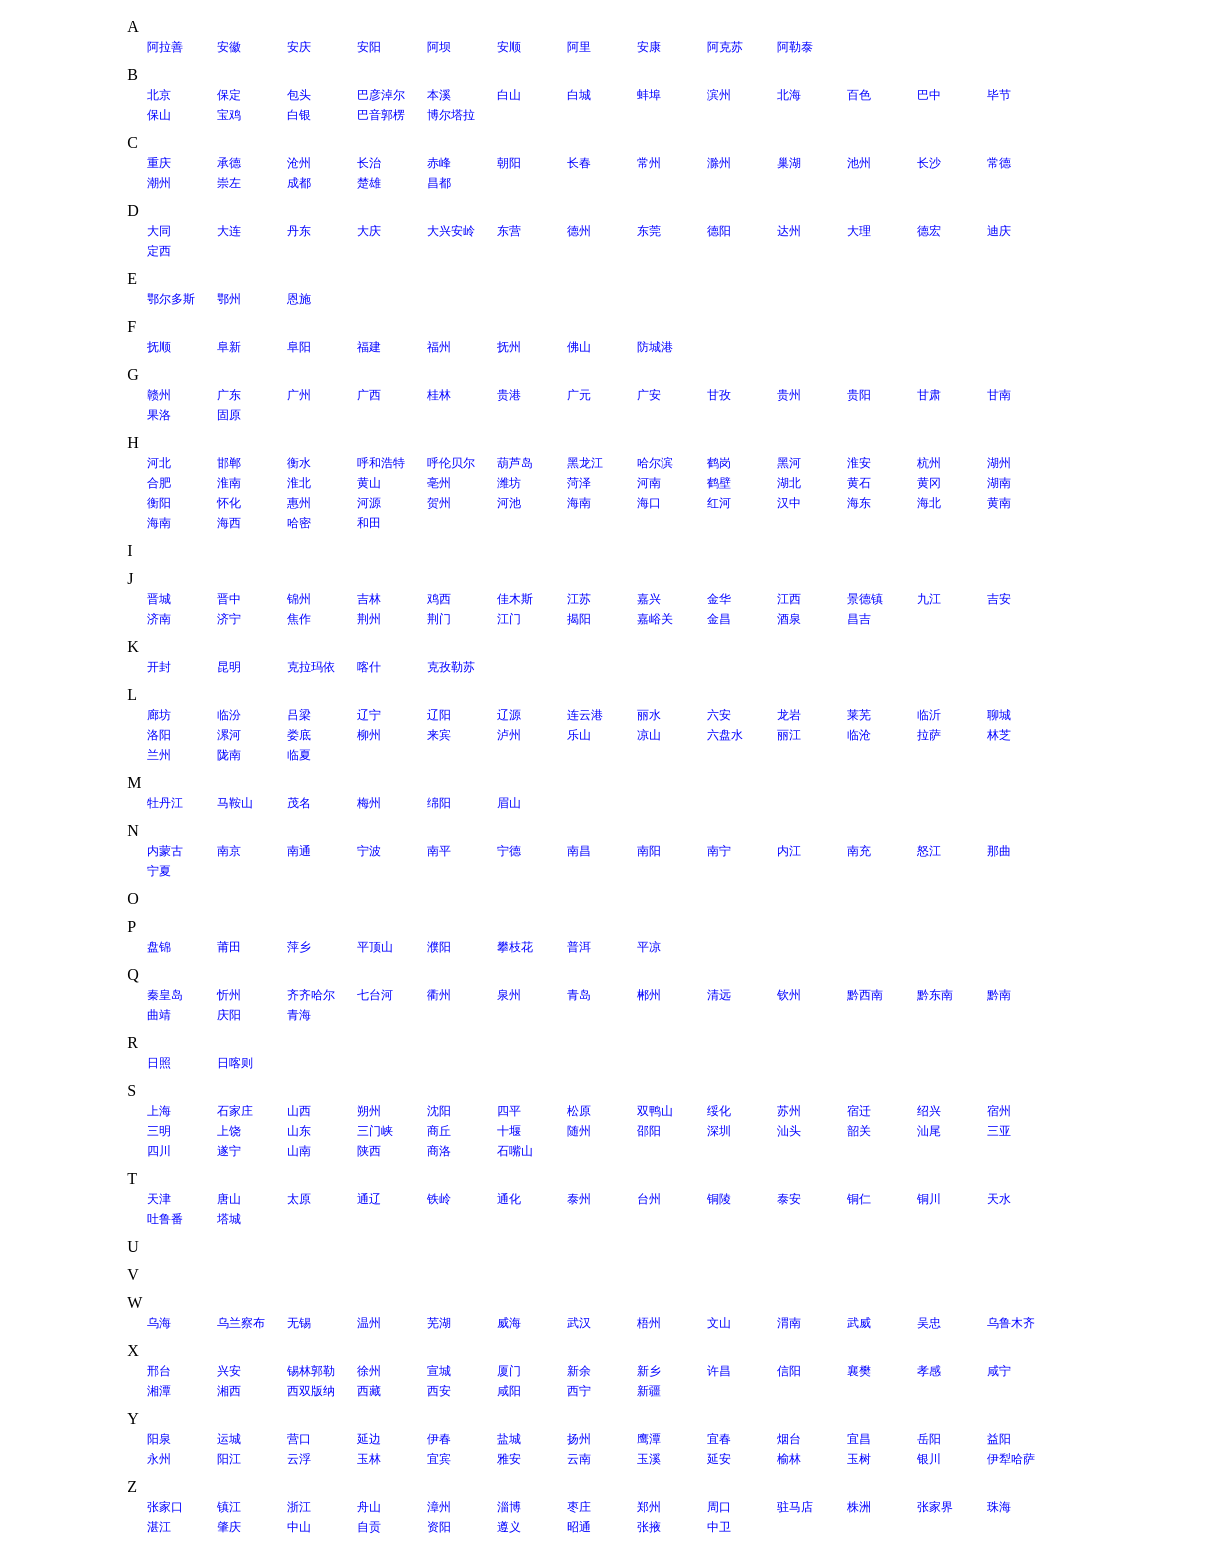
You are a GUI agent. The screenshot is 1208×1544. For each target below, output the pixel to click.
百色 (859, 95)
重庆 (159, 163)
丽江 (789, 735)
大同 (159, 231)
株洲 (859, 1507)
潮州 (159, 183)
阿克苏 (725, 47)
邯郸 (229, 463)
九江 (929, 599)
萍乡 (299, 947)
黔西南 (865, 995)
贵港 (509, 395)
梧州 (649, 1323)
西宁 (579, 1391)
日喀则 (235, 1063)
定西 (159, 251)
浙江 (299, 1507)
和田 (369, 523)
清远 (719, 995)
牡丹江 (165, 803)
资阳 (439, 1527)
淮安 (859, 463)
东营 (509, 231)
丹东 (299, 231)
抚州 (509, 347)
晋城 (159, 599)
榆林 (789, 1459)
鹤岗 (719, 463)
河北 (159, 463)
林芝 (999, 735)
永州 (159, 1459)
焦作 (299, 619)
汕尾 (929, 1131)
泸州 (509, 735)
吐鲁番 (165, 1219)
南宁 (719, 851)
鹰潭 (649, 1439)
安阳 (369, 47)
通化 (509, 1199)
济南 (159, 619)
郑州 (649, 1507)
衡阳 (159, 503)
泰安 (789, 1199)
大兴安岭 (451, 231)
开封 (159, 667)
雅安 (509, 1459)
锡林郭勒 (311, 1371)
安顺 (509, 47)
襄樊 (859, 1371)
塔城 (229, 1219)
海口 (649, 503)
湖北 (789, 483)
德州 (579, 231)
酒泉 (789, 619)
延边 (369, 1439)
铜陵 (719, 1199)
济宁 (229, 619)
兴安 (229, 1371)
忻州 (229, 995)
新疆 (649, 1391)
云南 (579, 1459)
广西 (369, 395)
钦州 (789, 995)
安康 (649, 47)
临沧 (859, 735)
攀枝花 (515, 947)
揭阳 (579, 619)
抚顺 (159, 347)
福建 (369, 347)
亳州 (439, 483)
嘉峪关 (655, 619)
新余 (579, 1371)
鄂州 (229, 299)
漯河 (229, 735)
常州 (649, 163)
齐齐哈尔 (311, 995)
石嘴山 (515, 1151)
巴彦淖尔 (381, 95)
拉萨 (929, 735)
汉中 (789, 503)
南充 (859, 851)
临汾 (229, 715)
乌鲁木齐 (1011, 1323)
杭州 (929, 463)
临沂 (929, 715)
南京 (229, 851)
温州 (369, 1323)
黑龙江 (585, 463)
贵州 (789, 395)
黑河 (789, 463)
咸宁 (999, 1371)
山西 (299, 1111)
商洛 (439, 1151)
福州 (439, 347)
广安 (649, 395)
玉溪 (649, 1459)
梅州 (369, 803)
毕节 (999, 95)
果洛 (159, 415)
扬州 (579, 1439)
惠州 (299, 503)
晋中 (229, 599)
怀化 (229, 503)
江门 (509, 619)
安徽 (229, 47)
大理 (859, 231)
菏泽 (579, 483)
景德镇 (865, 599)
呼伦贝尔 (451, 463)
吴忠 (929, 1323)
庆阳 (229, 1015)
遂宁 (229, 1151)
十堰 (509, 1131)
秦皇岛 (165, 995)
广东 (229, 395)
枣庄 (579, 1507)
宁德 (509, 851)
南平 (439, 851)
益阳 (999, 1439)
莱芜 (859, 715)
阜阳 (299, 347)
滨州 (719, 95)
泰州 (579, 1199)
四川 (159, 1151)
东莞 (649, 231)
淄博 (509, 1507)
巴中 (929, 95)
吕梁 (299, 715)
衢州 (439, 995)
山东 (299, 1131)
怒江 (929, 851)
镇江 (229, 1507)
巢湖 (789, 163)
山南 (299, 1151)
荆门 (439, 619)
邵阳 (649, 1131)
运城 (229, 1439)
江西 (789, 599)
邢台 (159, 1371)
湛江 (159, 1527)
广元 (579, 395)
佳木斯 (515, 599)
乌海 (159, 1323)
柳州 (369, 735)
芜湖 (439, 1323)
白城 (579, 95)
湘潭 (159, 1391)
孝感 (929, 1371)
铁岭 (439, 1199)
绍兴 (929, 1111)
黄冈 (929, 483)
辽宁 (369, 715)
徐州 (369, 1371)
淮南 (229, 483)
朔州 (369, 1111)
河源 (369, 503)
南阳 (649, 851)
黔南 (999, 995)
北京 (159, 95)
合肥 (159, 483)
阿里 (579, 47)
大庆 (369, 231)
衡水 (299, 463)
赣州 (159, 395)
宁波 (369, 851)
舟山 (369, 1507)
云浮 (299, 1459)
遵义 (509, 1527)
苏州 (789, 1111)
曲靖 (159, 1015)
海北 (929, 503)
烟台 (789, 1439)
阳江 (229, 1459)
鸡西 (439, 599)
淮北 (299, 483)
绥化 (719, 1111)
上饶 (229, 1131)
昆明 (229, 667)
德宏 (929, 231)
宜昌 (859, 1439)
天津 (159, 1199)
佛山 (579, 347)
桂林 (439, 395)
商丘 (439, 1131)
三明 (159, 1131)
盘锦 (159, 947)
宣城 (439, 1371)
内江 (789, 851)
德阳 (719, 231)
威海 (509, 1323)
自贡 (369, 1527)
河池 (509, 503)
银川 (929, 1459)
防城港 (655, 347)
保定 (229, 95)
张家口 (165, 1507)
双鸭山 (655, 1111)
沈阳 (439, 1111)
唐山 (229, 1199)
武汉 (579, 1323)
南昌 (579, 851)
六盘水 (725, 735)
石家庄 (235, 1111)
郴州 (649, 995)
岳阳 (929, 1439)
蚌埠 (649, 95)
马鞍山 (235, 803)
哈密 (299, 523)
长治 (369, 163)
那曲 (999, 851)
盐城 (509, 1439)
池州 (859, 163)
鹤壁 (719, 483)
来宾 (439, 735)
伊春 (439, 1439)
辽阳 (439, 715)
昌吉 (859, 619)
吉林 (369, 599)
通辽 (369, 1199)
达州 (789, 231)
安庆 (299, 47)
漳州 (439, 1507)
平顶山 (375, 947)
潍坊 (509, 483)
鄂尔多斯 (171, 299)
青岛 (579, 995)
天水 (999, 1199)
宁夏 (159, 871)
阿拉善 (165, 47)
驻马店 (795, 1507)
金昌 (719, 619)
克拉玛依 (311, 667)
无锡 (299, 1323)
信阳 (789, 1371)
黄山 (369, 483)
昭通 (579, 1527)
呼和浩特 (381, 463)
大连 (229, 231)
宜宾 (439, 1459)
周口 (719, 1507)
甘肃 (929, 395)
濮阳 (439, 947)
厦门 (509, 1371)
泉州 (509, 995)
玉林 (369, 1459)
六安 (719, 715)
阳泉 (159, 1439)
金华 (719, 599)
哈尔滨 (655, 463)
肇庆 (229, 1527)
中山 (299, 1527)
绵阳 (439, 803)
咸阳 (509, 1391)
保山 (159, 115)
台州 (649, 1199)
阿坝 (439, 47)
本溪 (439, 95)
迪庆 (999, 231)
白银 (299, 115)
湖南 (999, 483)
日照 (159, 1063)
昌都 (439, 183)
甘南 (999, 395)
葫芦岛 (515, 463)
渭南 (789, 1323)
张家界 (935, 1507)
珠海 (999, 1507)
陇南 (229, 755)
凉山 (649, 735)
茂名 (299, 803)
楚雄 (369, 183)
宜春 (719, 1439)
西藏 (369, 1391)
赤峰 (439, 163)
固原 (229, 415)
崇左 (229, 183)
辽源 (509, 715)
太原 (299, 1199)
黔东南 (935, 995)
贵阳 (859, 395)
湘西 (229, 1391)
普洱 (579, 947)
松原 (579, 1111)
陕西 (369, 1151)
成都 (299, 183)
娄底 (299, 735)
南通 (299, 851)
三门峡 (375, 1131)
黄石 (859, 483)
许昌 (719, 1371)
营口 (299, 1439)
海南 (579, 503)
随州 (579, 1131)
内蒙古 (165, 851)
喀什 (369, 667)
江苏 (579, 599)
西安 (439, 1391)
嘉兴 (649, 599)
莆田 (229, 947)
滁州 (719, 163)
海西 (229, 523)
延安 (719, 1459)
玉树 (859, 1459)
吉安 (999, 599)
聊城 (999, 715)
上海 (159, 1111)
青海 (299, 1015)
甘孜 (719, 395)
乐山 (579, 735)
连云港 (585, 715)
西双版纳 (311, 1391)
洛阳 (159, 735)
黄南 (999, 503)
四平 (509, 1111)
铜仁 (859, 1199)
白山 (509, 95)
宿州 (999, 1111)
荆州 (369, 619)
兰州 (159, 755)
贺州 (439, 503)
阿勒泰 (795, 47)
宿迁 (859, 1111)
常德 (999, 163)
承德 (229, 163)
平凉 (649, 947)
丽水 (649, 715)
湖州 (999, 463)
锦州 (299, 599)
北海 (789, 95)
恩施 (299, 299)
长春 (579, 163)
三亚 (999, 1131)
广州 (299, 395)
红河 (719, 503)
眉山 (509, 803)
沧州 (299, 163)
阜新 (229, 347)
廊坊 (159, 715)
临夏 (299, 755)
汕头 (789, 1131)
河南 (649, 483)
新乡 (649, 1371)
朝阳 (509, 163)
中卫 (719, 1527)
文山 (719, 1323)
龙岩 (789, 715)
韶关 (859, 1131)
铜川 (929, 1199)
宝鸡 (229, 115)
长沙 (929, 163)
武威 (859, 1323)
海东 (859, 503)
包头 (299, 95)
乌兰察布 (241, 1323)
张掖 (649, 1527)
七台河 (375, 995)
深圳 (719, 1131)
